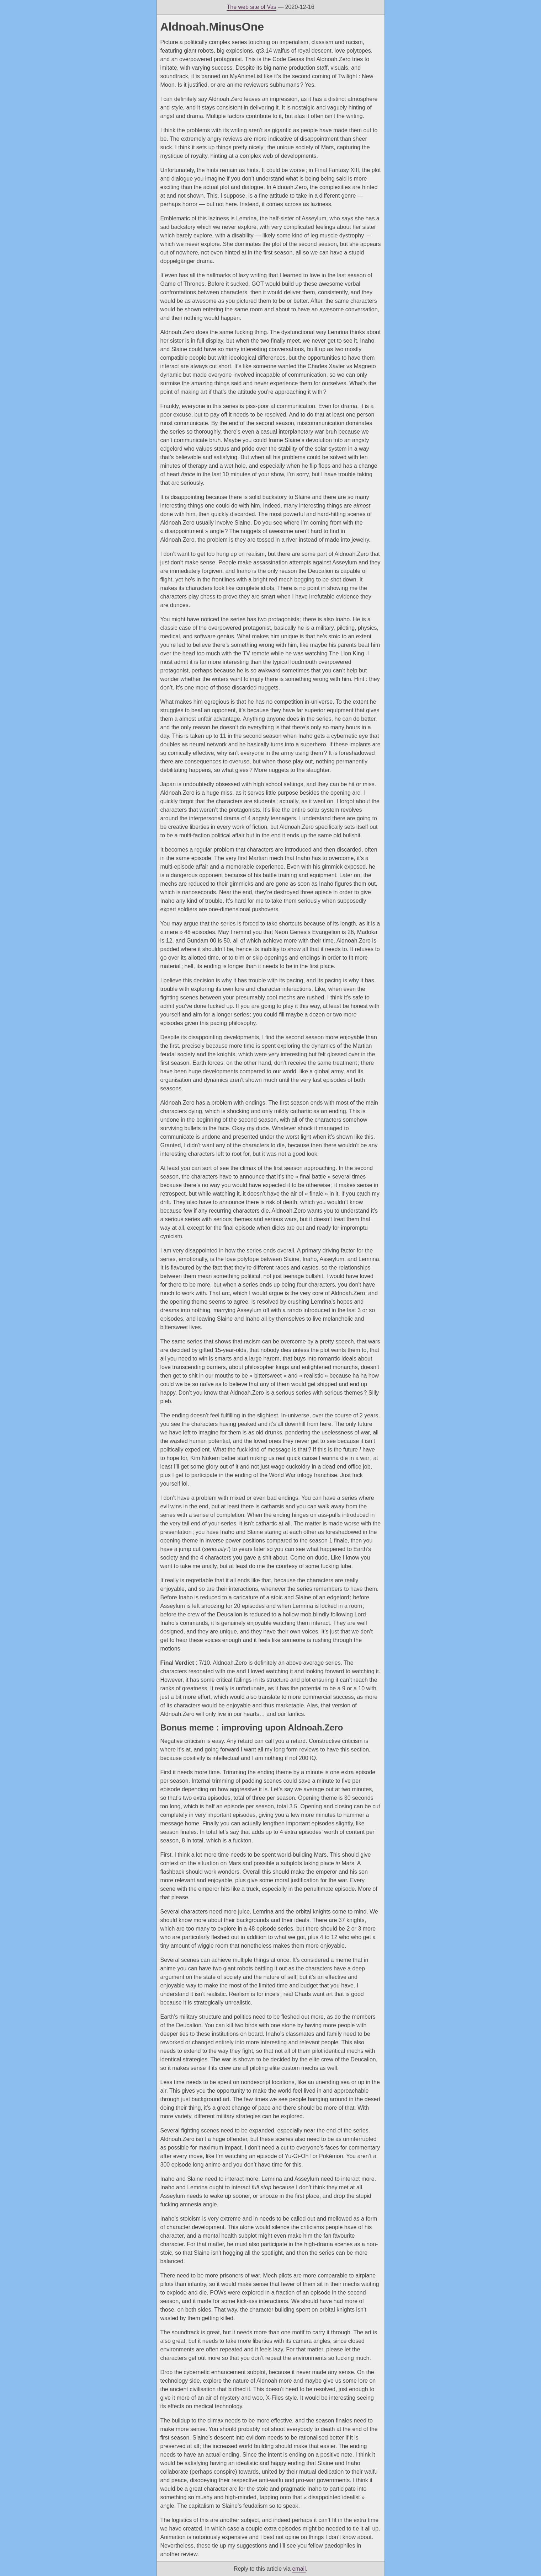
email (299, 2569)
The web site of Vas (251, 7)
